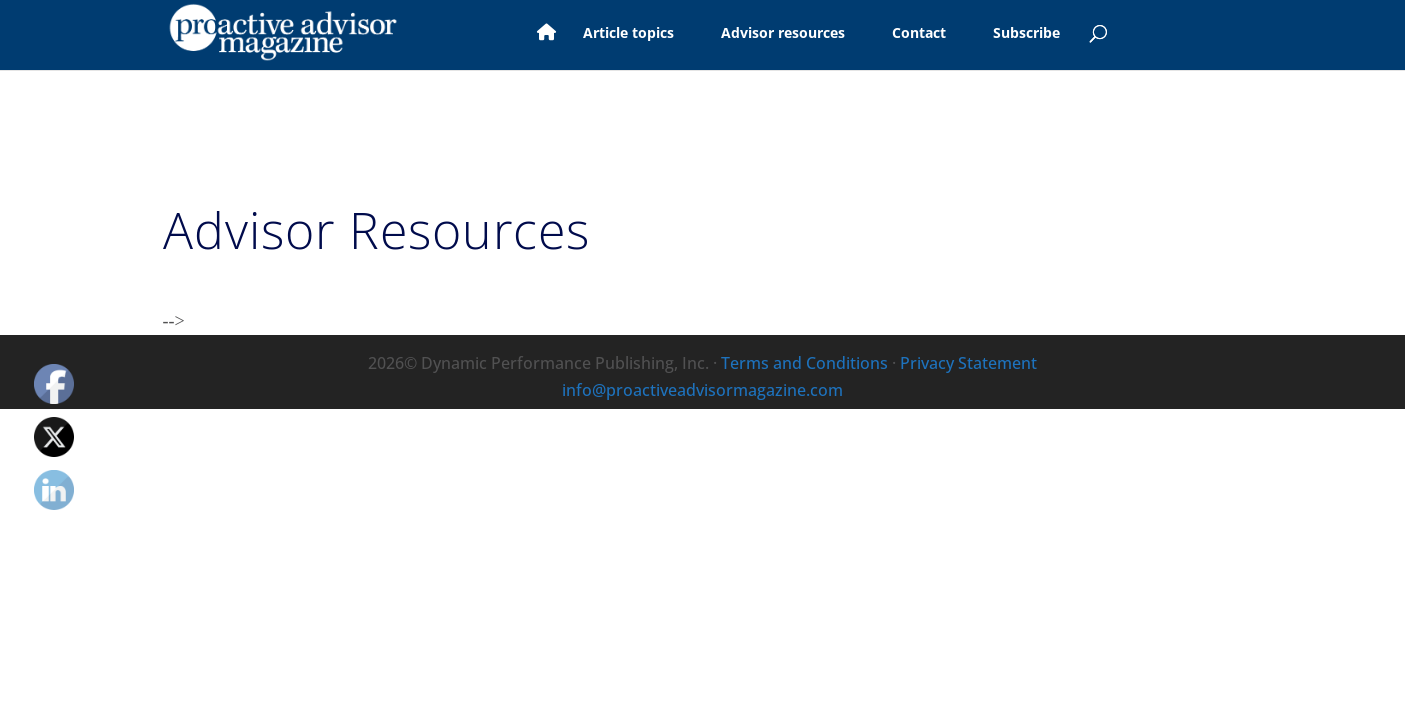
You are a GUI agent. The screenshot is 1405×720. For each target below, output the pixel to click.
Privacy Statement (968, 363)
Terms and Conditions (804, 363)
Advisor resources (758, 34)
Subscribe (1001, 34)
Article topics (603, 34)
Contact (894, 34)
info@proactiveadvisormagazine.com (702, 390)
